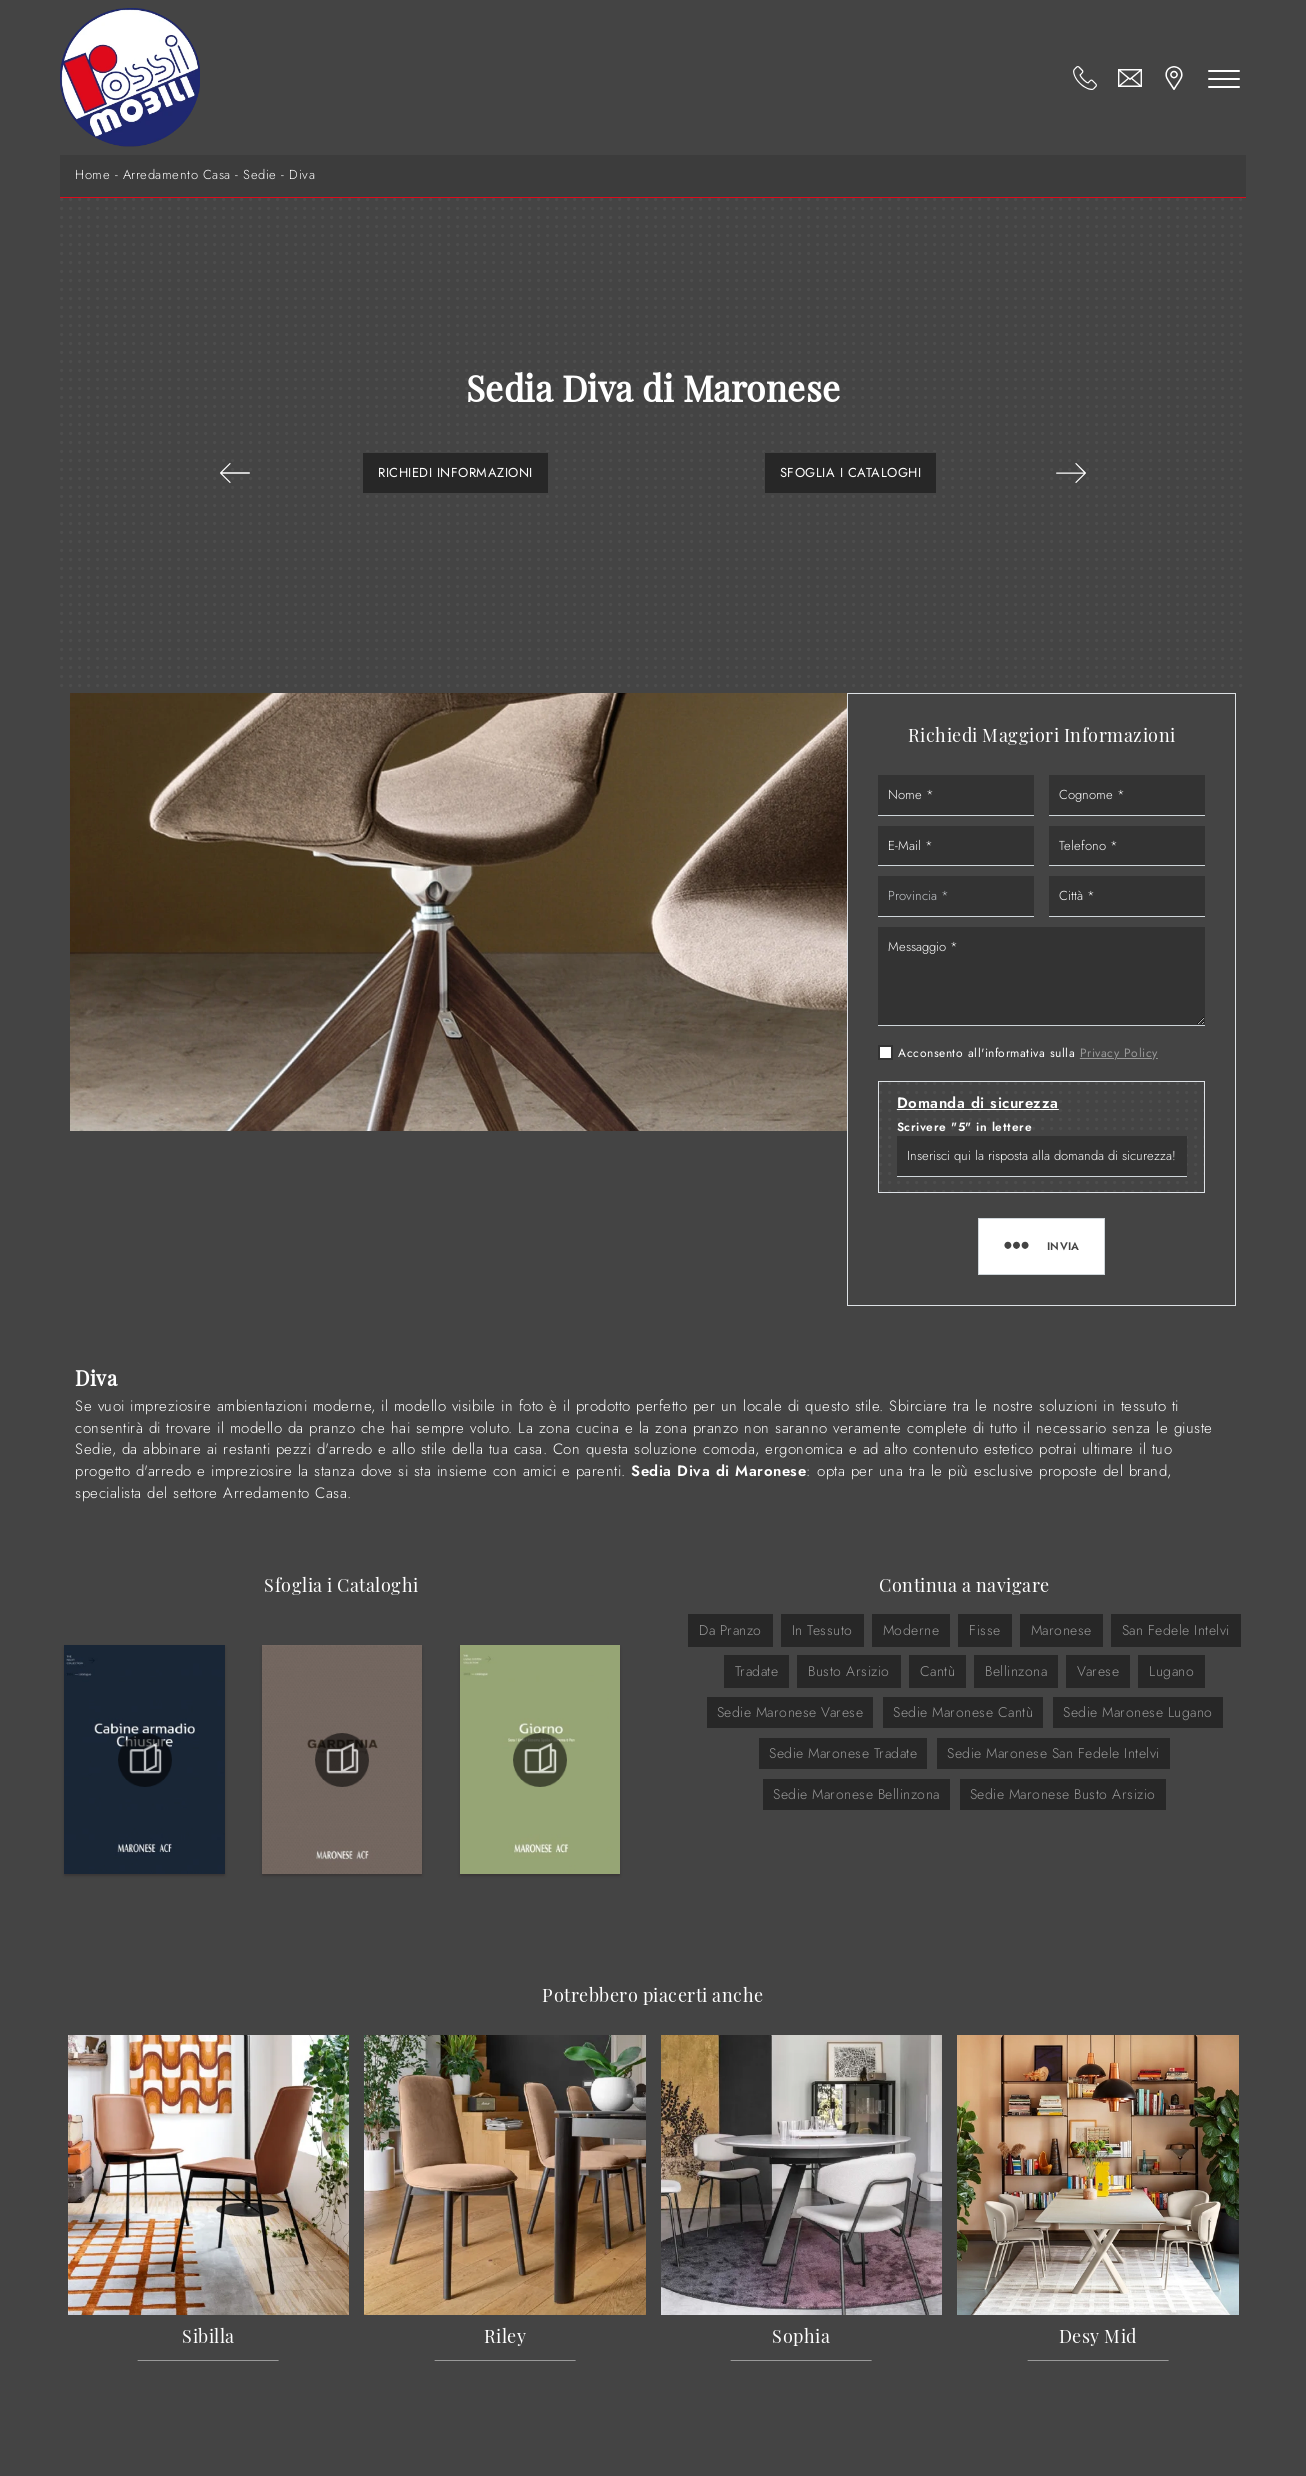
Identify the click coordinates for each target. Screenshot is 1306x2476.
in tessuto (822, 1630)
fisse (985, 1630)
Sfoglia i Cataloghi (851, 472)
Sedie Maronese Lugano (1138, 1712)
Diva (302, 175)
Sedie (260, 175)
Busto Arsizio (849, 1671)
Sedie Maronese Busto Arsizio (1063, 1794)
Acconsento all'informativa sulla (1028, 1053)
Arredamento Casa (177, 175)
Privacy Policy (1119, 1053)
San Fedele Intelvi (1176, 1630)
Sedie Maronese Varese (790, 1712)
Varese (1098, 1671)
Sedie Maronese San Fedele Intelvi (1053, 1753)
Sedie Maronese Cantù (963, 1712)
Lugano (1171, 1671)
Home (92, 175)
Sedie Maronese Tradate (843, 1753)
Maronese (1061, 1630)
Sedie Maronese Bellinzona (856, 1794)
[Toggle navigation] (1224, 78)
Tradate (757, 1671)
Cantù (938, 1671)
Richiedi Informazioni (455, 472)
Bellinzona (1016, 1671)
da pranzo (730, 1630)
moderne (911, 1630)
